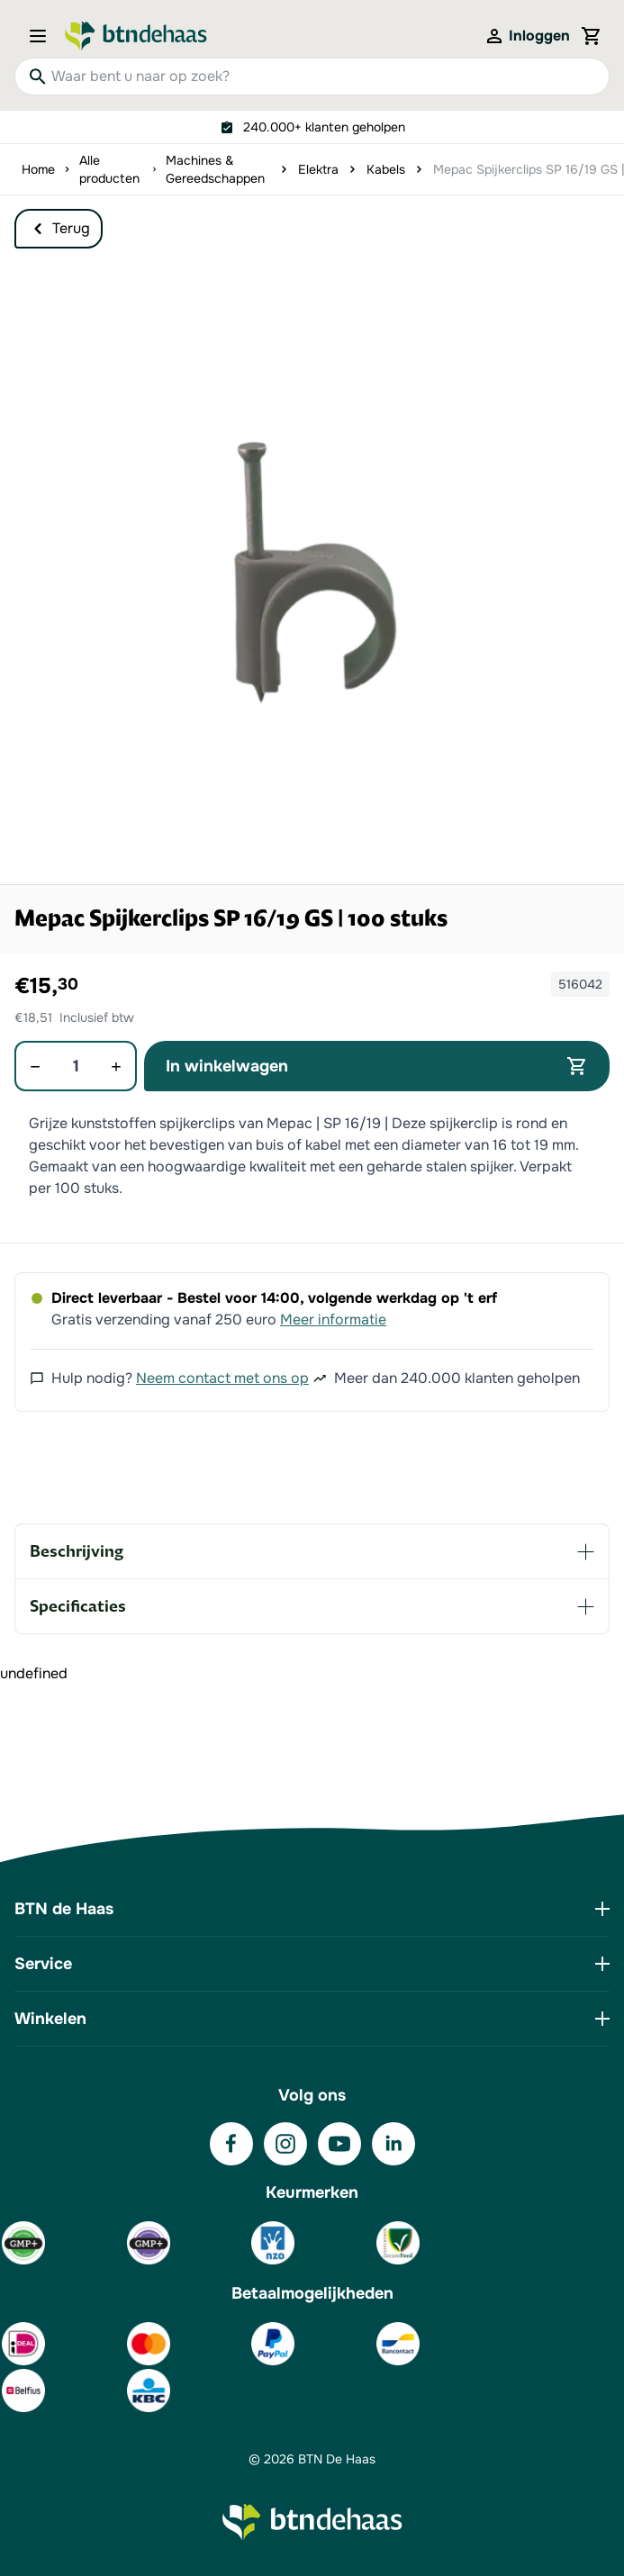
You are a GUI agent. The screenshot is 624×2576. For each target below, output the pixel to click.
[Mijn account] (527, 36)
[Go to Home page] (136, 36)
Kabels (385, 169)
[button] (312, 572)
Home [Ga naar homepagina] (38, 169)
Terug (58, 229)
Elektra (318, 169)
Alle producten (109, 169)
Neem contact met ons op (222, 1378)
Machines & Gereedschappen (215, 169)
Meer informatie (333, 1319)
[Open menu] (43, 36)
